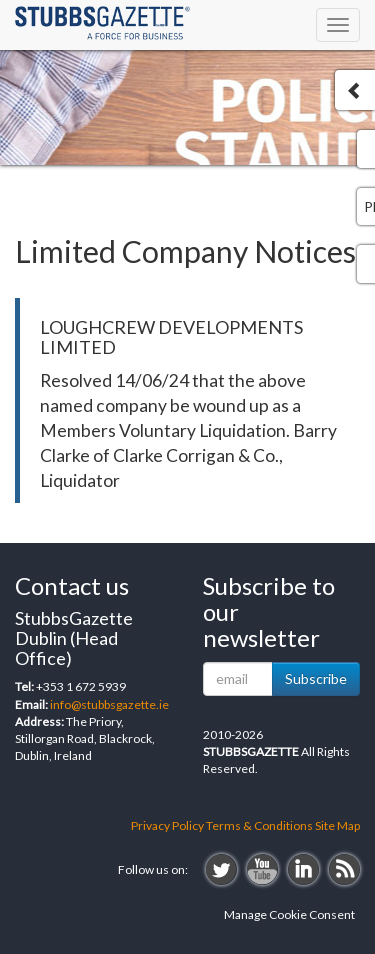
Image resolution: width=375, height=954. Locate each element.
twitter (221, 869)
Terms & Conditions (259, 825)
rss (344, 869)
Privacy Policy (167, 825)
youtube (262, 869)
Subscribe (316, 678)
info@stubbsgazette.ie (109, 704)
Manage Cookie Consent (289, 914)
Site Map (337, 825)
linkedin (303, 869)
